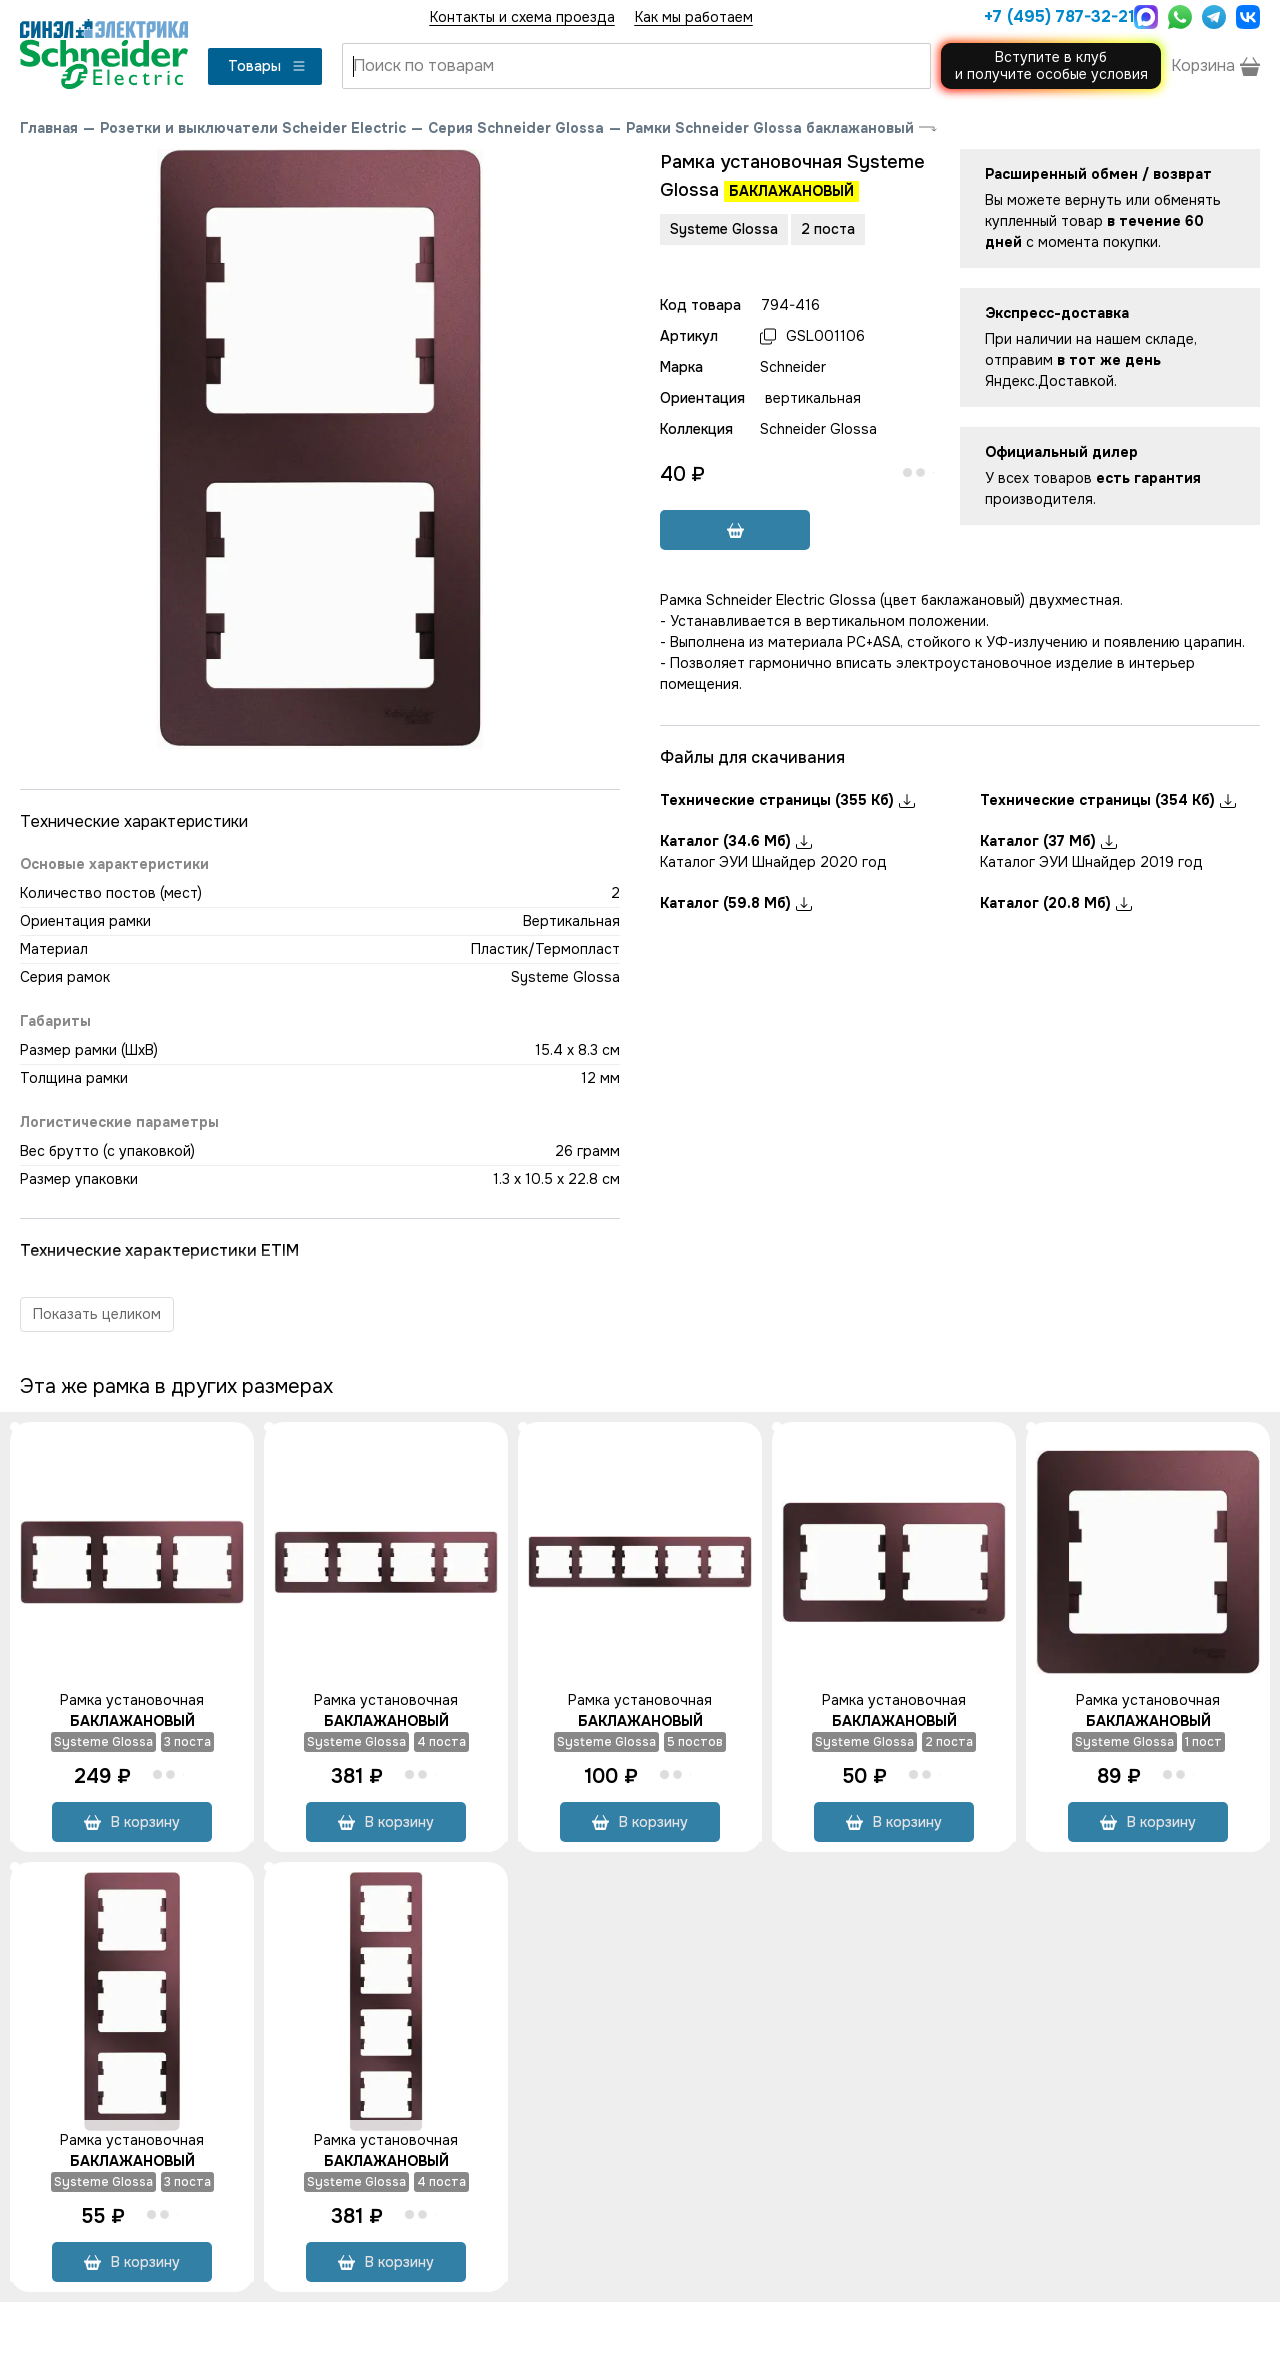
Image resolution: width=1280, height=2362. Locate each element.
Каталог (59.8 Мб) (736, 903)
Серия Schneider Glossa (516, 128)
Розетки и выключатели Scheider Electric (253, 128)
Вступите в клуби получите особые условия (1051, 65)
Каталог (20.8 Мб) (1056, 903)
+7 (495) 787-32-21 (1054, 16)
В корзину (132, 1822)
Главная (49, 128)
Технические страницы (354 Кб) (1108, 800)
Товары (267, 66)
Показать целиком (97, 1314)
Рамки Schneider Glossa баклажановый (770, 128)
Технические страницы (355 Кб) (787, 800)
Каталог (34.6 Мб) (736, 841)
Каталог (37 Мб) (1048, 841)
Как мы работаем (694, 17)
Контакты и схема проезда (522, 17)
